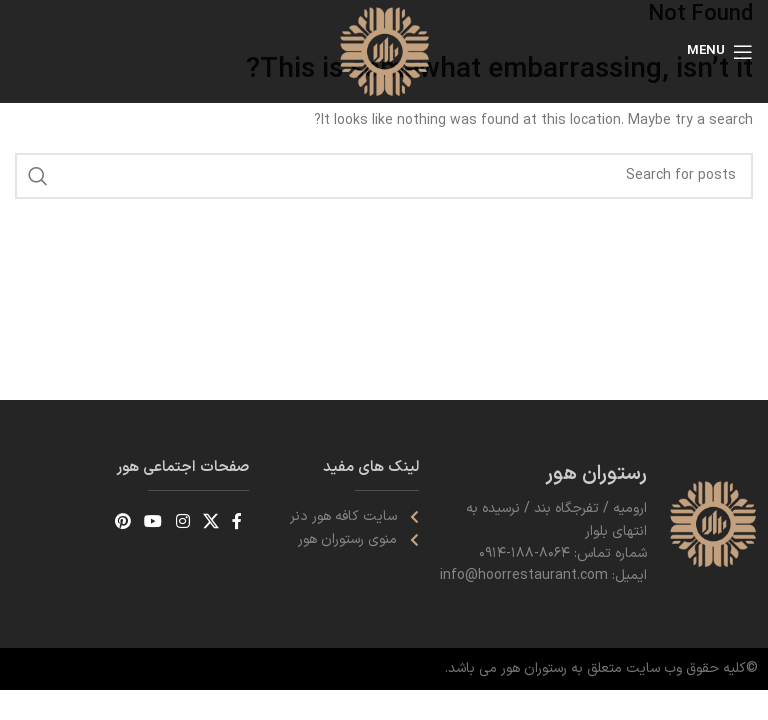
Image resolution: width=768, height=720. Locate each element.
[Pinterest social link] (122, 522)
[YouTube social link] (153, 522)
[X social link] (210, 522)
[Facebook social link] (237, 522)
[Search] (384, 176)
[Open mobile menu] (720, 52)
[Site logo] (384, 50)
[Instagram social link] (182, 522)
